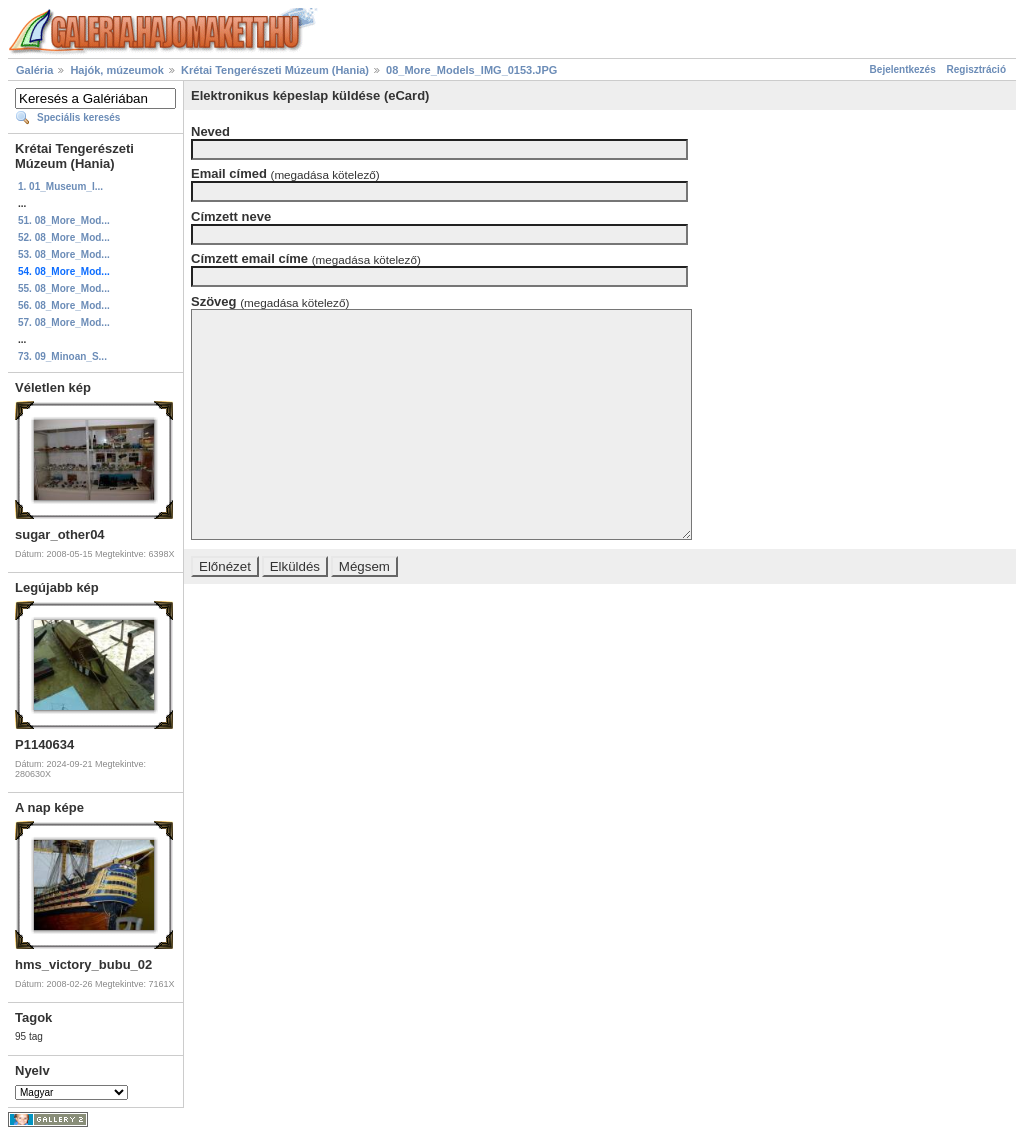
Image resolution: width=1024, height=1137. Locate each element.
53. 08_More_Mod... (64, 254)
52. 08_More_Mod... (64, 237)
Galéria (34, 70)
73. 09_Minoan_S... (62, 356)
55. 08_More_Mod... (64, 288)
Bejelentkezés (903, 69)
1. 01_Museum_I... (60, 186)
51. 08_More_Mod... (64, 220)
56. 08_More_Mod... (64, 305)
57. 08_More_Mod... (64, 322)
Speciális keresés (78, 117)
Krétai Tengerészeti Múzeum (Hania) (275, 70)
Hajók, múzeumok (117, 70)
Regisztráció (976, 69)
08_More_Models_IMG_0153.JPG (471, 70)
